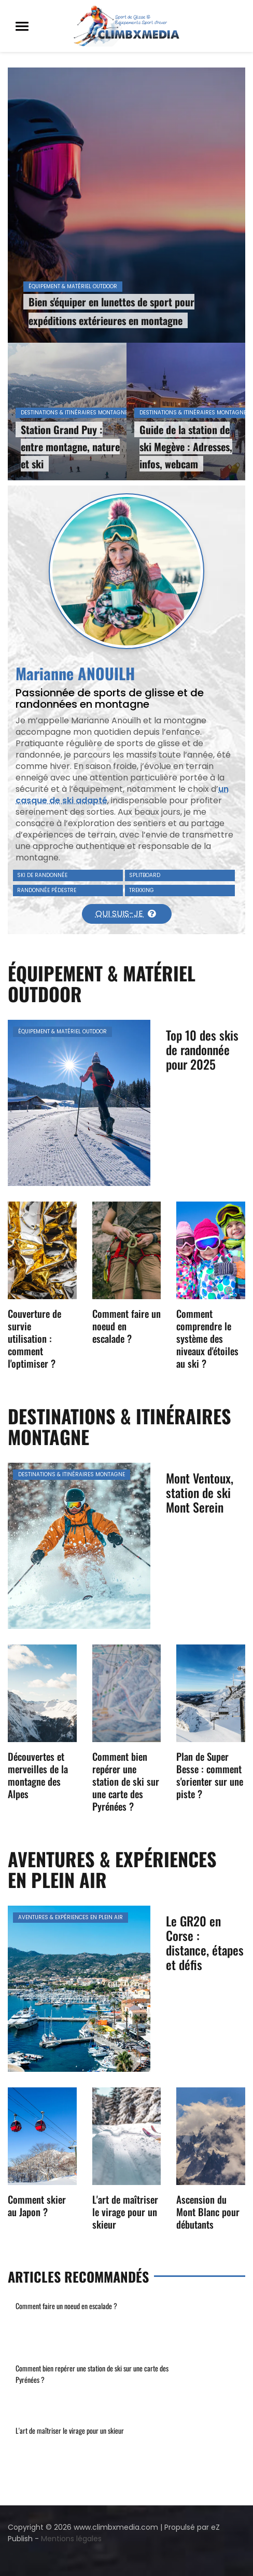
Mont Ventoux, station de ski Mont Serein (199, 1492)
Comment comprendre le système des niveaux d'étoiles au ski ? (207, 1338)
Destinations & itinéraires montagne (74, 412)
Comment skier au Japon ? (37, 2205)
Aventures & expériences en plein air (70, 1917)
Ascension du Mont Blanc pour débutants (208, 2211)
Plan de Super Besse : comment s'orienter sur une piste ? (209, 1775)
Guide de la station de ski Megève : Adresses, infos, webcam (185, 446)
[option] (126, 274)
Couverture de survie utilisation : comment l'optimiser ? (34, 1338)
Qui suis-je (125, 914)
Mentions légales (71, 2538)
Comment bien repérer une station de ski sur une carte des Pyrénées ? (125, 1781)
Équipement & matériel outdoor (73, 286)
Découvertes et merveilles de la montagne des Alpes (38, 1775)
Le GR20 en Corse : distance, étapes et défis (205, 1942)
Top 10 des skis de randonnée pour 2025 (202, 1049)
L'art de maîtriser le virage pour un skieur (125, 2211)
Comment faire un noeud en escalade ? (66, 2305)
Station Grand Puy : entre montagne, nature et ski (70, 446)
